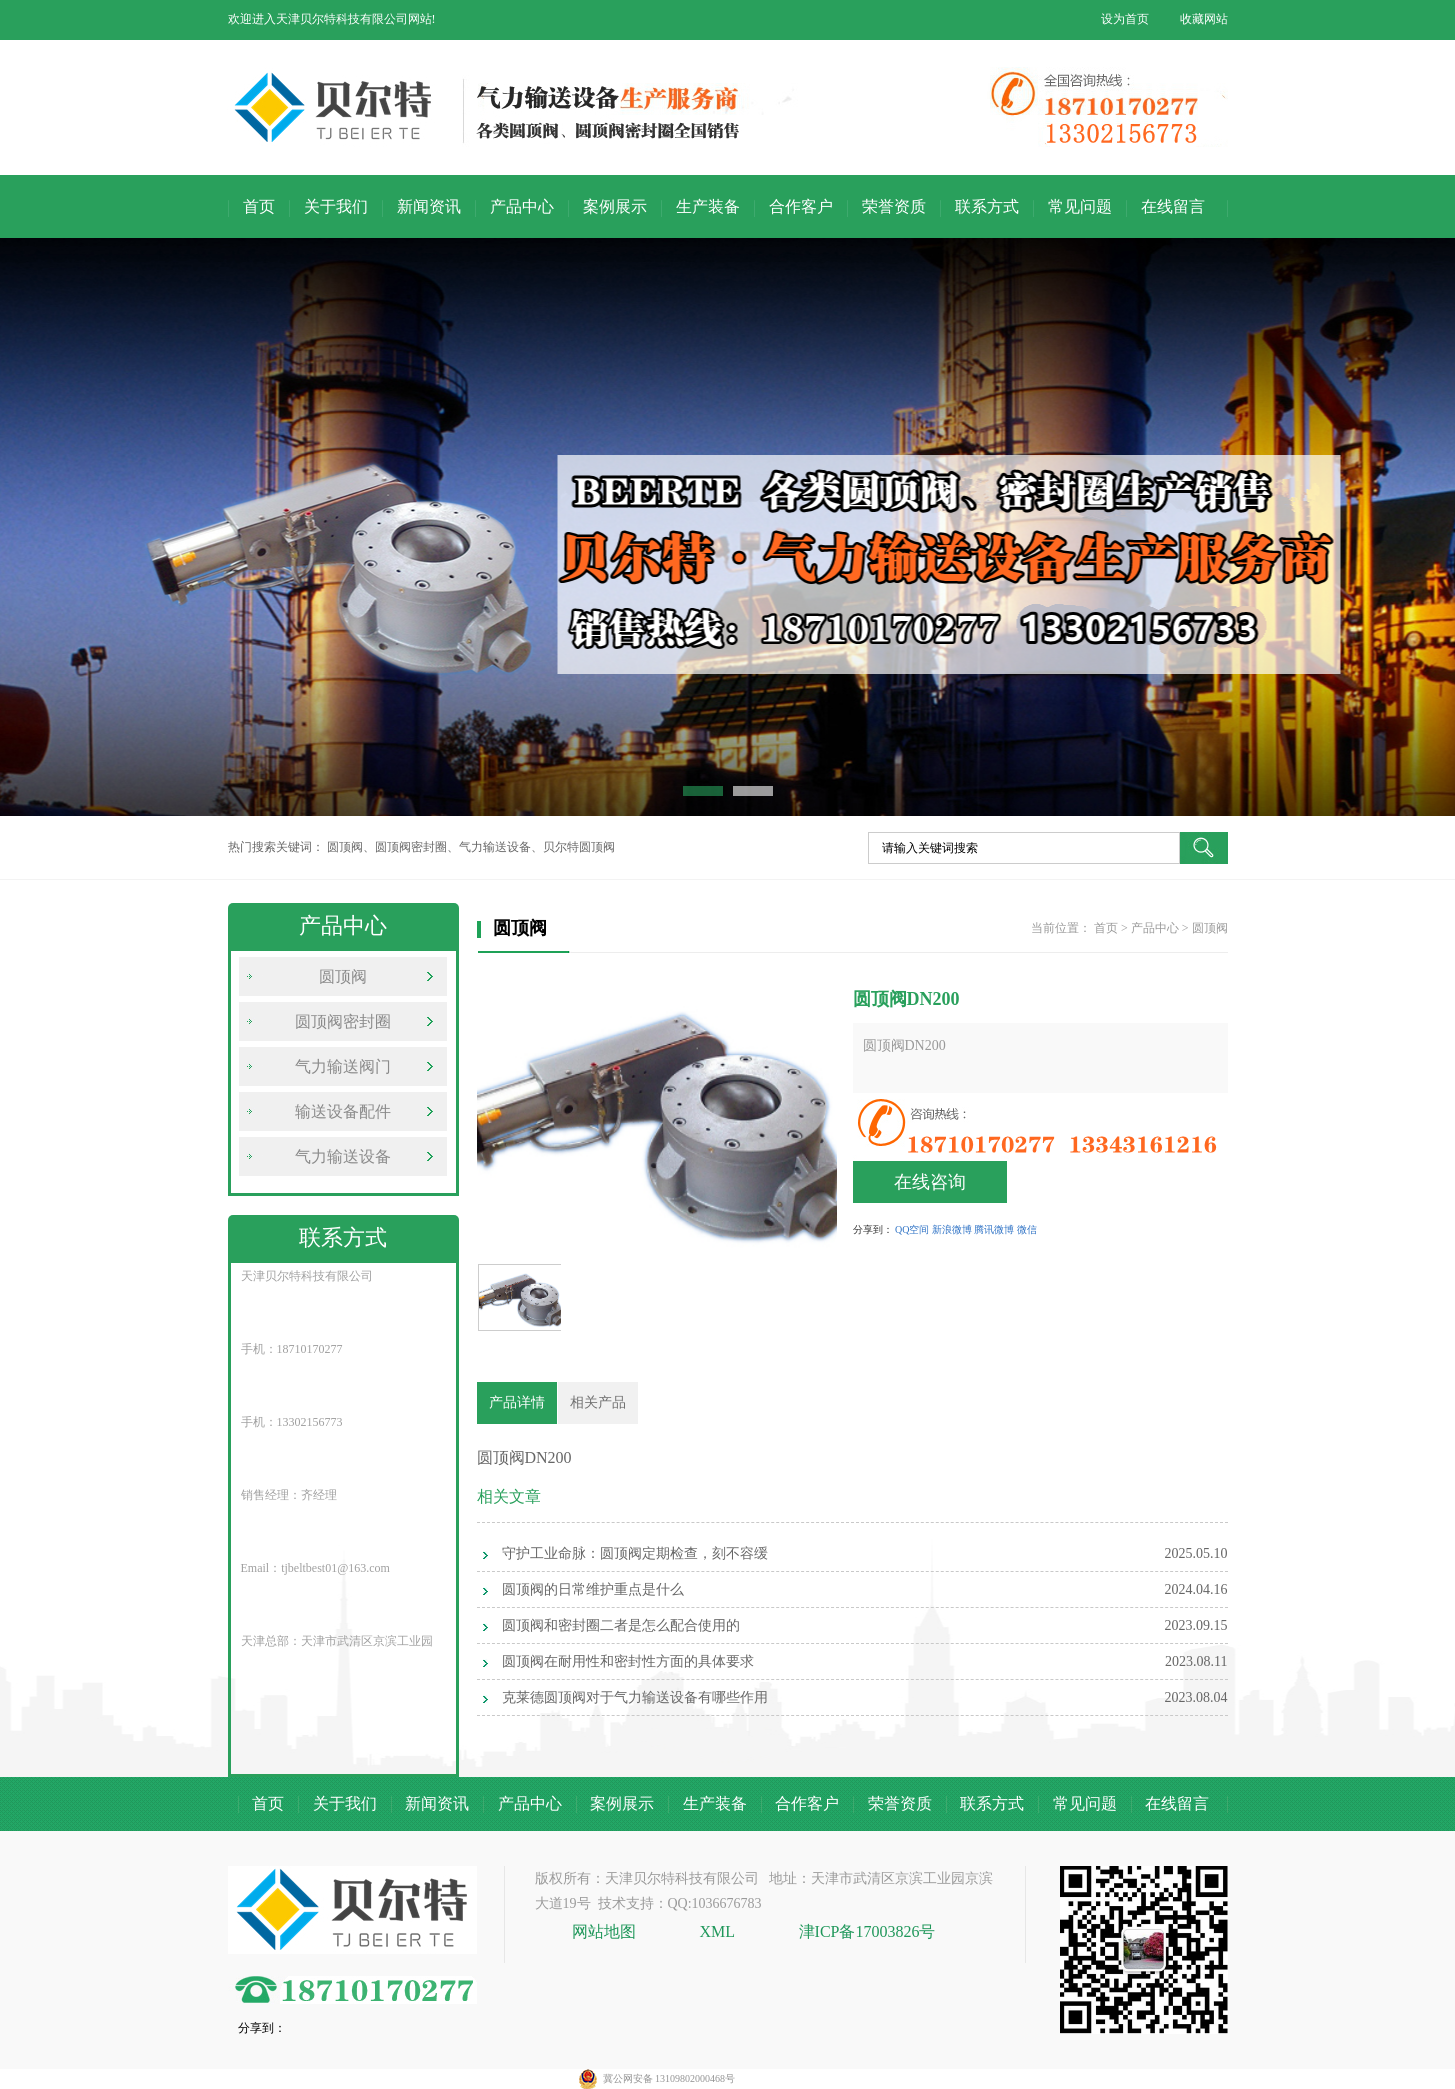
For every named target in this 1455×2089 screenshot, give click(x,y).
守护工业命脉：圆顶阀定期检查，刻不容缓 (635, 1553)
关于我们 (336, 206)
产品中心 (522, 206)
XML (718, 1931)
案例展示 (615, 206)
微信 (1027, 1229)
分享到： (873, 1229)
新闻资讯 (429, 206)
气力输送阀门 (343, 1066)
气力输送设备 (343, 1156)
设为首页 (1125, 19)
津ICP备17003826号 (867, 1931)
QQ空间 (912, 1229)
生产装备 (708, 206)
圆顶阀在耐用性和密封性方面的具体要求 (628, 1661)
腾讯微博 (994, 1229)
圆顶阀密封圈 (343, 1021)
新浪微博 (952, 1229)
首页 (259, 206)
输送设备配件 (343, 1111)
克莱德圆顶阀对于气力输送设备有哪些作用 (635, 1697)
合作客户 (801, 206)
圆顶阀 (343, 976)
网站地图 (606, 1931)
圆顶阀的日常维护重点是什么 (593, 1589)
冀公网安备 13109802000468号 (669, 2078)
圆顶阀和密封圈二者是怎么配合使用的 (621, 1625)
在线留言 (1173, 206)
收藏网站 (1204, 19)
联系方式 (987, 206)
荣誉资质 (894, 206)
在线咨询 (930, 1182)
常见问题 (1080, 206)
